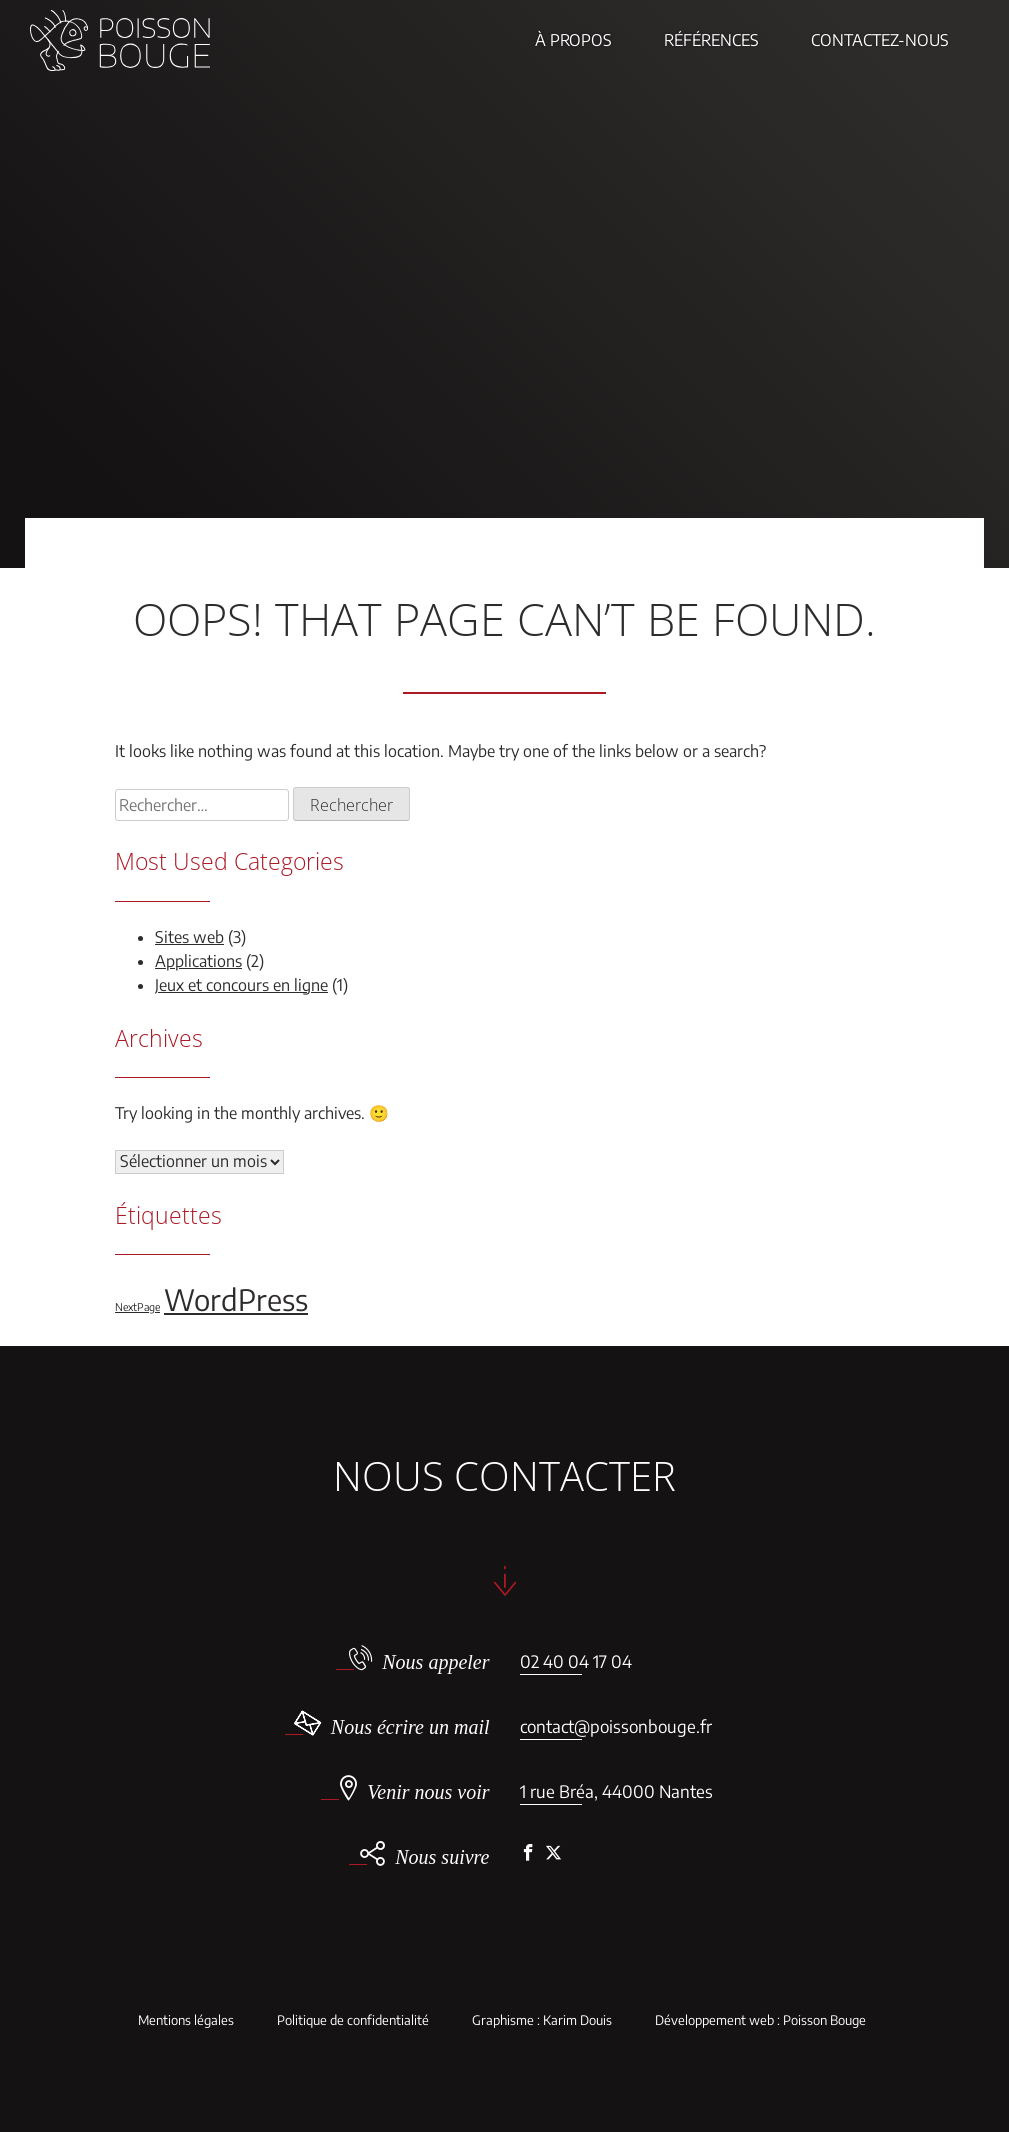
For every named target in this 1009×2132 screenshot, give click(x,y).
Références (711, 40)
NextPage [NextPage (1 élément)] (137, 1306)
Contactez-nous (880, 40)
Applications (198, 961)
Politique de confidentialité (353, 2020)
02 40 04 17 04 (576, 1661)
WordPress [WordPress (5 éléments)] (236, 1299)
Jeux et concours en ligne (241, 985)
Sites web (189, 937)
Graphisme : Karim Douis (542, 2020)
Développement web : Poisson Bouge (760, 2020)
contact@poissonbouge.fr (616, 1726)
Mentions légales (186, 2020)
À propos (573, 40)
